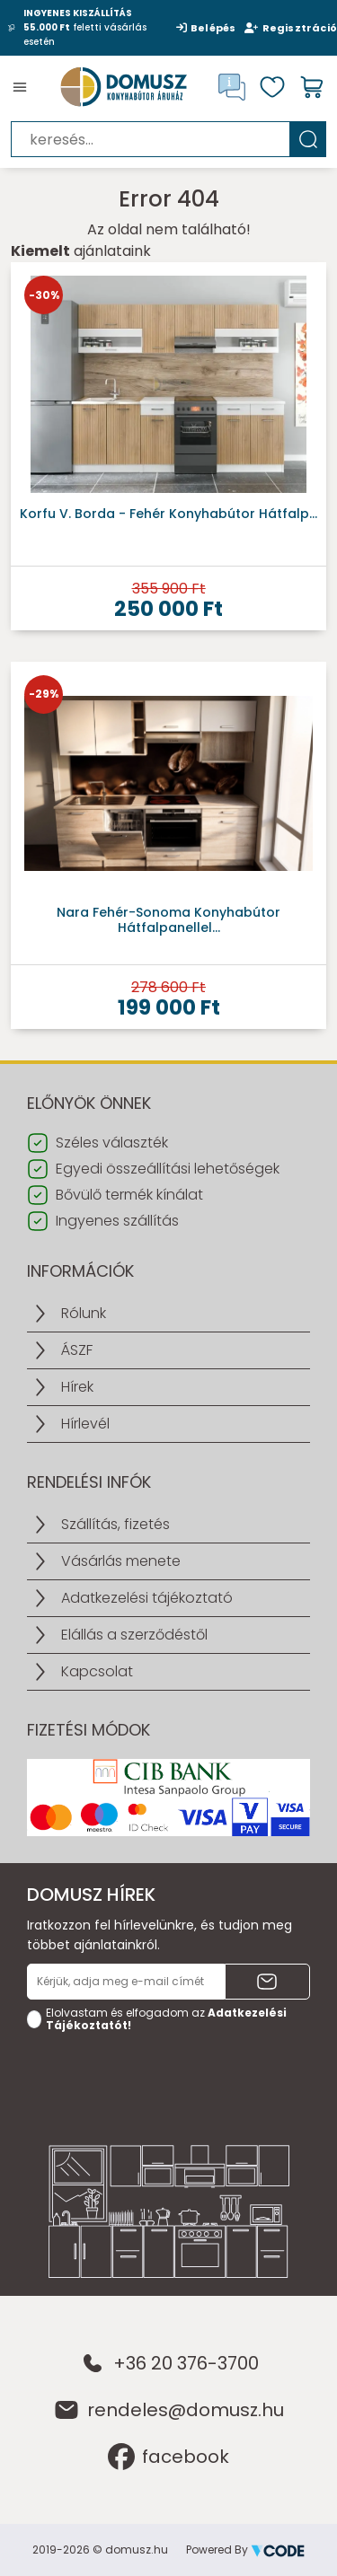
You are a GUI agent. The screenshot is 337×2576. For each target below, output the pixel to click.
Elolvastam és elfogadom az (166, 2019)
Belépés (206, 27)
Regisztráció (290, 27)
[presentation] (163, 2074)
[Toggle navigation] (20, 87)
